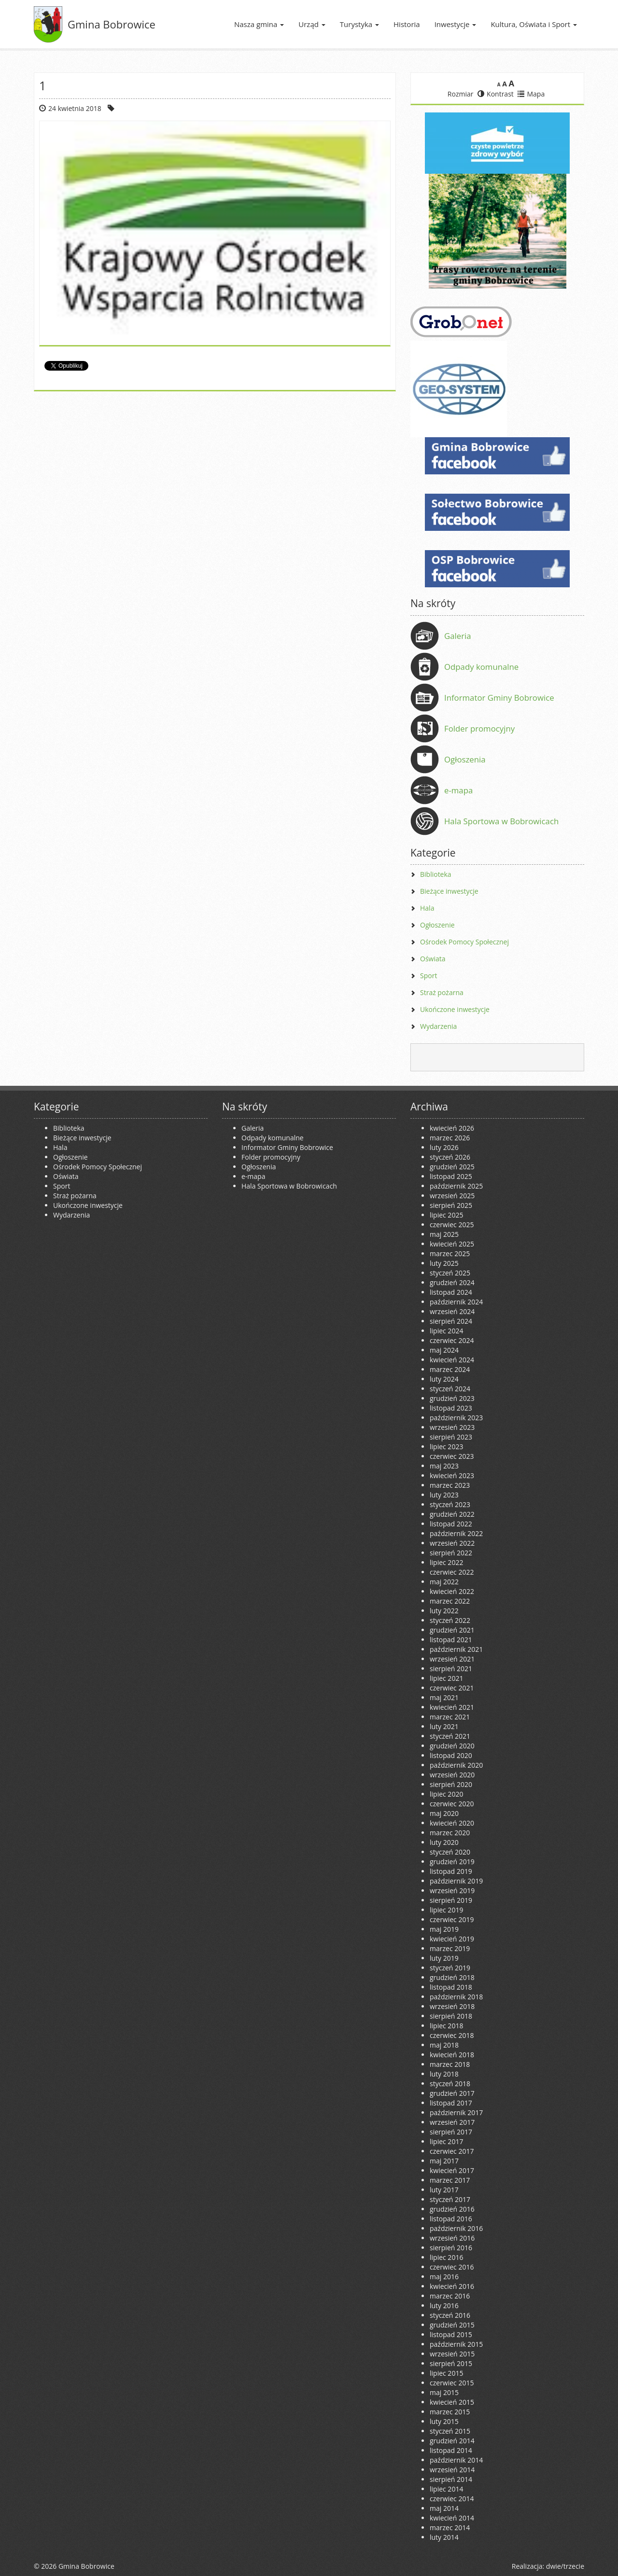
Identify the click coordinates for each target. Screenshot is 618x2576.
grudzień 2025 (452, 1166)
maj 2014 (444, 2508)
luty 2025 (444, 1263)
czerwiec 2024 (452, 1340)
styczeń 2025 (450, 1272)
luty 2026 (444, 1147)
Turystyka (359, 24)
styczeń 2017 (450, 2199)
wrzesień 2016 (452, 2238)
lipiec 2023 (446, 1446)
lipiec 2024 (446, 1330)
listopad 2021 (451, 1639)
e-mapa (458, 790)
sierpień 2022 (451, 1552)
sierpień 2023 (451, 1436)
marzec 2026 (450, 1137)
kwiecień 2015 (452, 2402)
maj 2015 (444, 2392)
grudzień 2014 (452, 2440)
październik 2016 (456, 2228)
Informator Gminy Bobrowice (499, 697)
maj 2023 (444, 1465)
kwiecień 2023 (452, 1475)
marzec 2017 (450, 2180)
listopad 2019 (451, 1871)
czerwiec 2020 (452, 1803)
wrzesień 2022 (452, 1543)
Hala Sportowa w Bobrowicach (501, 821)
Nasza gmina (259, 24)
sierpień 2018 (451, 2016)
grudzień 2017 (452, 2093)
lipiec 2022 (446, 1562)
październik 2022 (456, 1533)
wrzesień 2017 (452, 2122)
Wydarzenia (438, 1026)
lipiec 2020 (446, 1794)
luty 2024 (444, 1379)
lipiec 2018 (446, 2025)
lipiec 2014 (446, 2488)
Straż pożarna (442, 992)
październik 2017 (456, 2112)
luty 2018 (444, 2073)
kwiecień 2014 (452, 2517)
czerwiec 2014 (452, 2498)
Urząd (311, 24)
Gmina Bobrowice (111, 24)
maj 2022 (444, 1581)
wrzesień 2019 (452, 1890)
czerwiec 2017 (452, 2151)
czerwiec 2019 (452, 1919)
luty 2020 (444, 1842)
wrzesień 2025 (452, 1195)
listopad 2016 (451, 2218)
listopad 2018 (451, 1987)
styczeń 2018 (450, 2083)
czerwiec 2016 (452, 2266)
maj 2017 (444, 2160)
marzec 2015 (450, 2411)
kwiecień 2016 (452, 2286)
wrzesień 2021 (452, 1658)
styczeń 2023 (450, 1504)
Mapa (531, 93)
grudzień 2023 (452, 1398)
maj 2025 (444, 1234)
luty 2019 (444, 1958)
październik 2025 (456, 1186)
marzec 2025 (450, 1253)
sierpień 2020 (451, 1784)
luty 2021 (444, 1726)
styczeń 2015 (450, 2431)
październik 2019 (456, 1880)
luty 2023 (444, 1494)
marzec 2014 (450, 2527)
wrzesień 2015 (452, 2353)
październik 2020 (456, 1765)
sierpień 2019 (451, 1900)
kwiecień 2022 (452, 1591)
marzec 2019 (450, 1948)
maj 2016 (444, 2276)
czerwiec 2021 (452, 1687)
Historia (406, 24)
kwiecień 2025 (452, 1243)
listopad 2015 (451, 2334)
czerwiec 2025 (452, 1224)
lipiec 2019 (446, 1909)
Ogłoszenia (465, 759)
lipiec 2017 (446, 2141)
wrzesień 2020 (452, 1774)
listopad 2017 (451, 2102)
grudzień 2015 (452, 2324)
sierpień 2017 (451, 2131)
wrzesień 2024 (452, 1311)
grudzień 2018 (452, 1977)
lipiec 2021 (446, 1678)
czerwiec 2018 (452, 2035)
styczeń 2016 (450, 2315)
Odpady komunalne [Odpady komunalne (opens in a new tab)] (481, 666)
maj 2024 (444, 1350)
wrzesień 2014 (452, 2469)
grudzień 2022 (452, 1514)
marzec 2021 (450, 1716)
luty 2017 (444, 2189)
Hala (427, 908)
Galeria (457, 635)
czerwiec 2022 (452, 1572)
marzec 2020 (450, 1832)
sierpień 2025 (451, 1205)
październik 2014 (456, 2460)
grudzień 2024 (452, 1282)
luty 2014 (444, 2537)
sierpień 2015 (451, 2363)
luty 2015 (444, 2421)
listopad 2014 (451, 2450)
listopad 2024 (451, 1292)
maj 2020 (444, 1813)
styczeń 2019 (450, 1967)
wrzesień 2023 (452, 1427)
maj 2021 (444, 1697)
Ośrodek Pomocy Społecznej (464, 941)
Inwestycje (456, 24)
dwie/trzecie (565, 2566)
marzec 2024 (450, 1369)
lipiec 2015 (446, 2373)
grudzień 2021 (452, 1629)
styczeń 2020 (450, 1851)
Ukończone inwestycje (455, 1009)
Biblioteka (435, 874)
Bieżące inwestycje (449, 891)
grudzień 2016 (452, 2209)
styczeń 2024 (450, 1388)
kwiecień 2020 (452, 1823)
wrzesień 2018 (452, 2006)
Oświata (433, 958)
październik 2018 (456, 1996)
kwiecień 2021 (452, 1707)
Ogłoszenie (437, 924)
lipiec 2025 (446, 1214)
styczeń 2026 (450, 1157)
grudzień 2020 (452, 1745)
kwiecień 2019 (452, 1938)
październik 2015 (456, 2344)
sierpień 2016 (451, 2247)
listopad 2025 (451, 1176)
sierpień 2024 (451, 1321)
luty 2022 (444, 1610)
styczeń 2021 (450, 1736)
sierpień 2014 (451, 2479)
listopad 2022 (451, 1523)
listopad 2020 (451, 1755)
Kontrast (496, 93)
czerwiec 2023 (452, 1456)
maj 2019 (444, 1929)
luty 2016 (444, 2305)
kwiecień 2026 (452, 1128)
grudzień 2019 (452, 1861)
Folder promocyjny (479, 728)
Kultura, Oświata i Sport (534, 24)
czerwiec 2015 (452, 2382)
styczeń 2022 (450, 1620)
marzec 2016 (450, 2295)
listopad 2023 (451, 1408)
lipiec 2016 (446, 2257)
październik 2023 (456, 1417)
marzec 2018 (450, 2064)
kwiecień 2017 (452, 2170)
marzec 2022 (450, 1601)
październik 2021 (456, 1649)
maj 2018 (444, 2045)
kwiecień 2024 (452, 1359)
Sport (428, 975)
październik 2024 (456, 1301)
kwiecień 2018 (452, 2054)
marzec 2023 (450, 1485)
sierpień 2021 (451, 1668)
